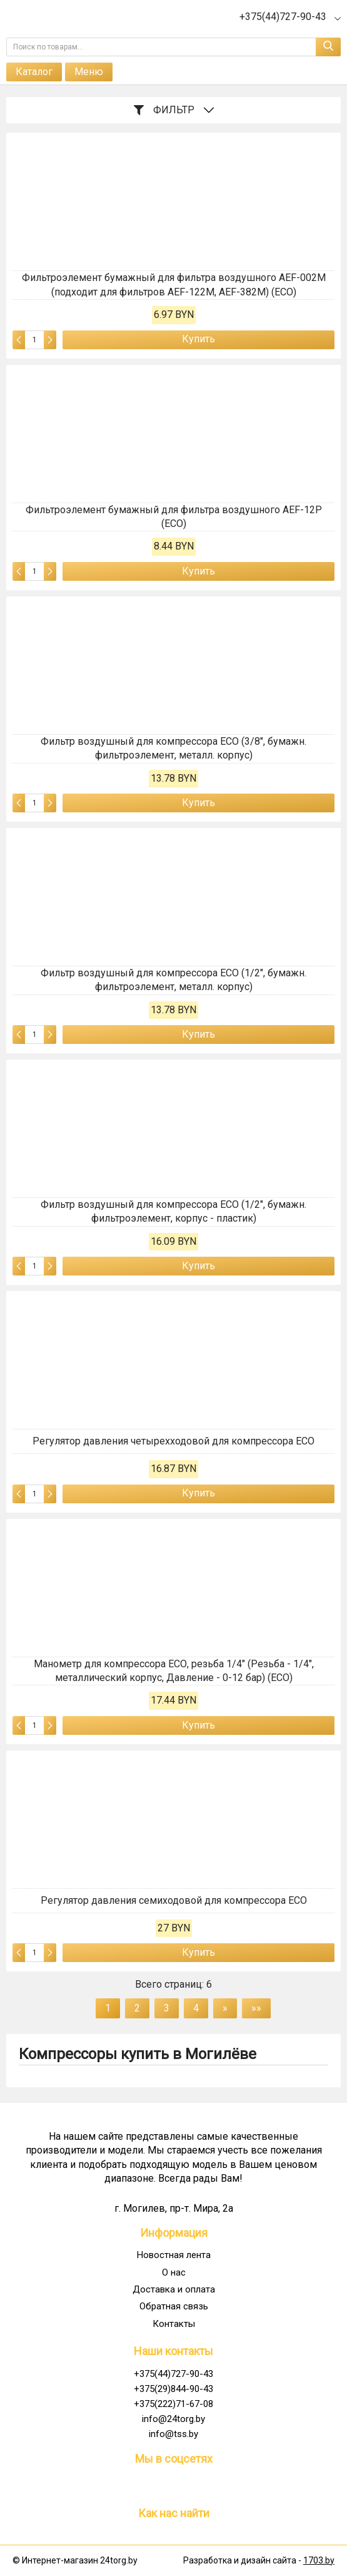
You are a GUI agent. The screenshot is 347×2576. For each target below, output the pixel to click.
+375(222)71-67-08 (173, 2404)
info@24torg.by (173, 2419)
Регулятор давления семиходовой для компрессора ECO (174, 1900)
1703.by (318, 2560)
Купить (198, 339)
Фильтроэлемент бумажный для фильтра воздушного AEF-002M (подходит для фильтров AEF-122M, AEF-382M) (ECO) (174, 284)
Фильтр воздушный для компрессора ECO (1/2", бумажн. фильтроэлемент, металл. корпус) (173, 980)
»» (256, 2008)
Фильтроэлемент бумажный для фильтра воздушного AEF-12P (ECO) (174, 516)
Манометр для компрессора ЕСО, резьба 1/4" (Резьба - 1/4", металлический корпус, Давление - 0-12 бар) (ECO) (174, 1671)
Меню (88, 72)
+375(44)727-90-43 (173, 2373)
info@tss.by (173, 2434)
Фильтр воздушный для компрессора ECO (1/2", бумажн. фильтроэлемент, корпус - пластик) (173, 1211)
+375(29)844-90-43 (173, 2389)
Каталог (34, 72)
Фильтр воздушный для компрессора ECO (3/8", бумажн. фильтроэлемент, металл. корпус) (173, 748)
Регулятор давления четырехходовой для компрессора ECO (173, 1441)
